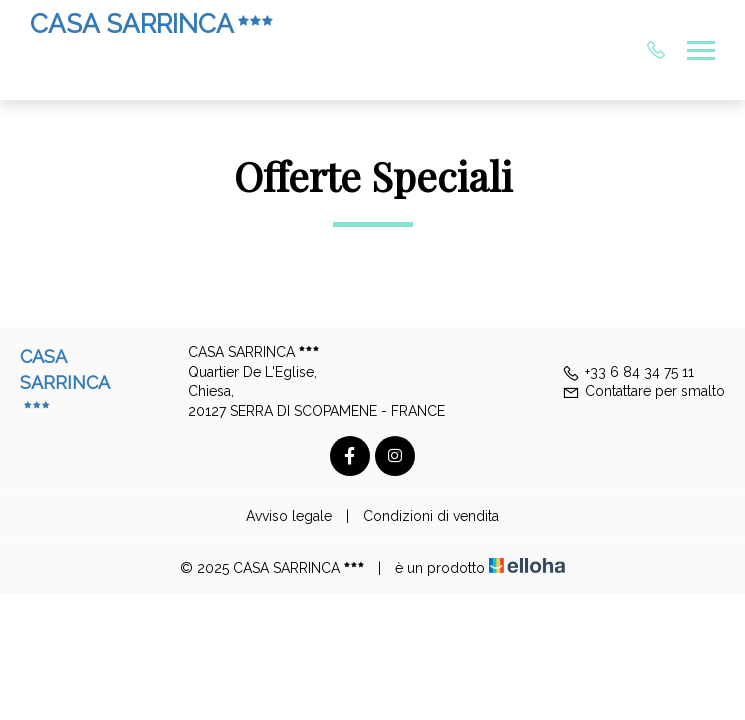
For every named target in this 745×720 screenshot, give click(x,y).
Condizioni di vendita (431, 516)
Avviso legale (289, 516)
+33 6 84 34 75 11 (628, 372)
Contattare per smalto (643, 391)
